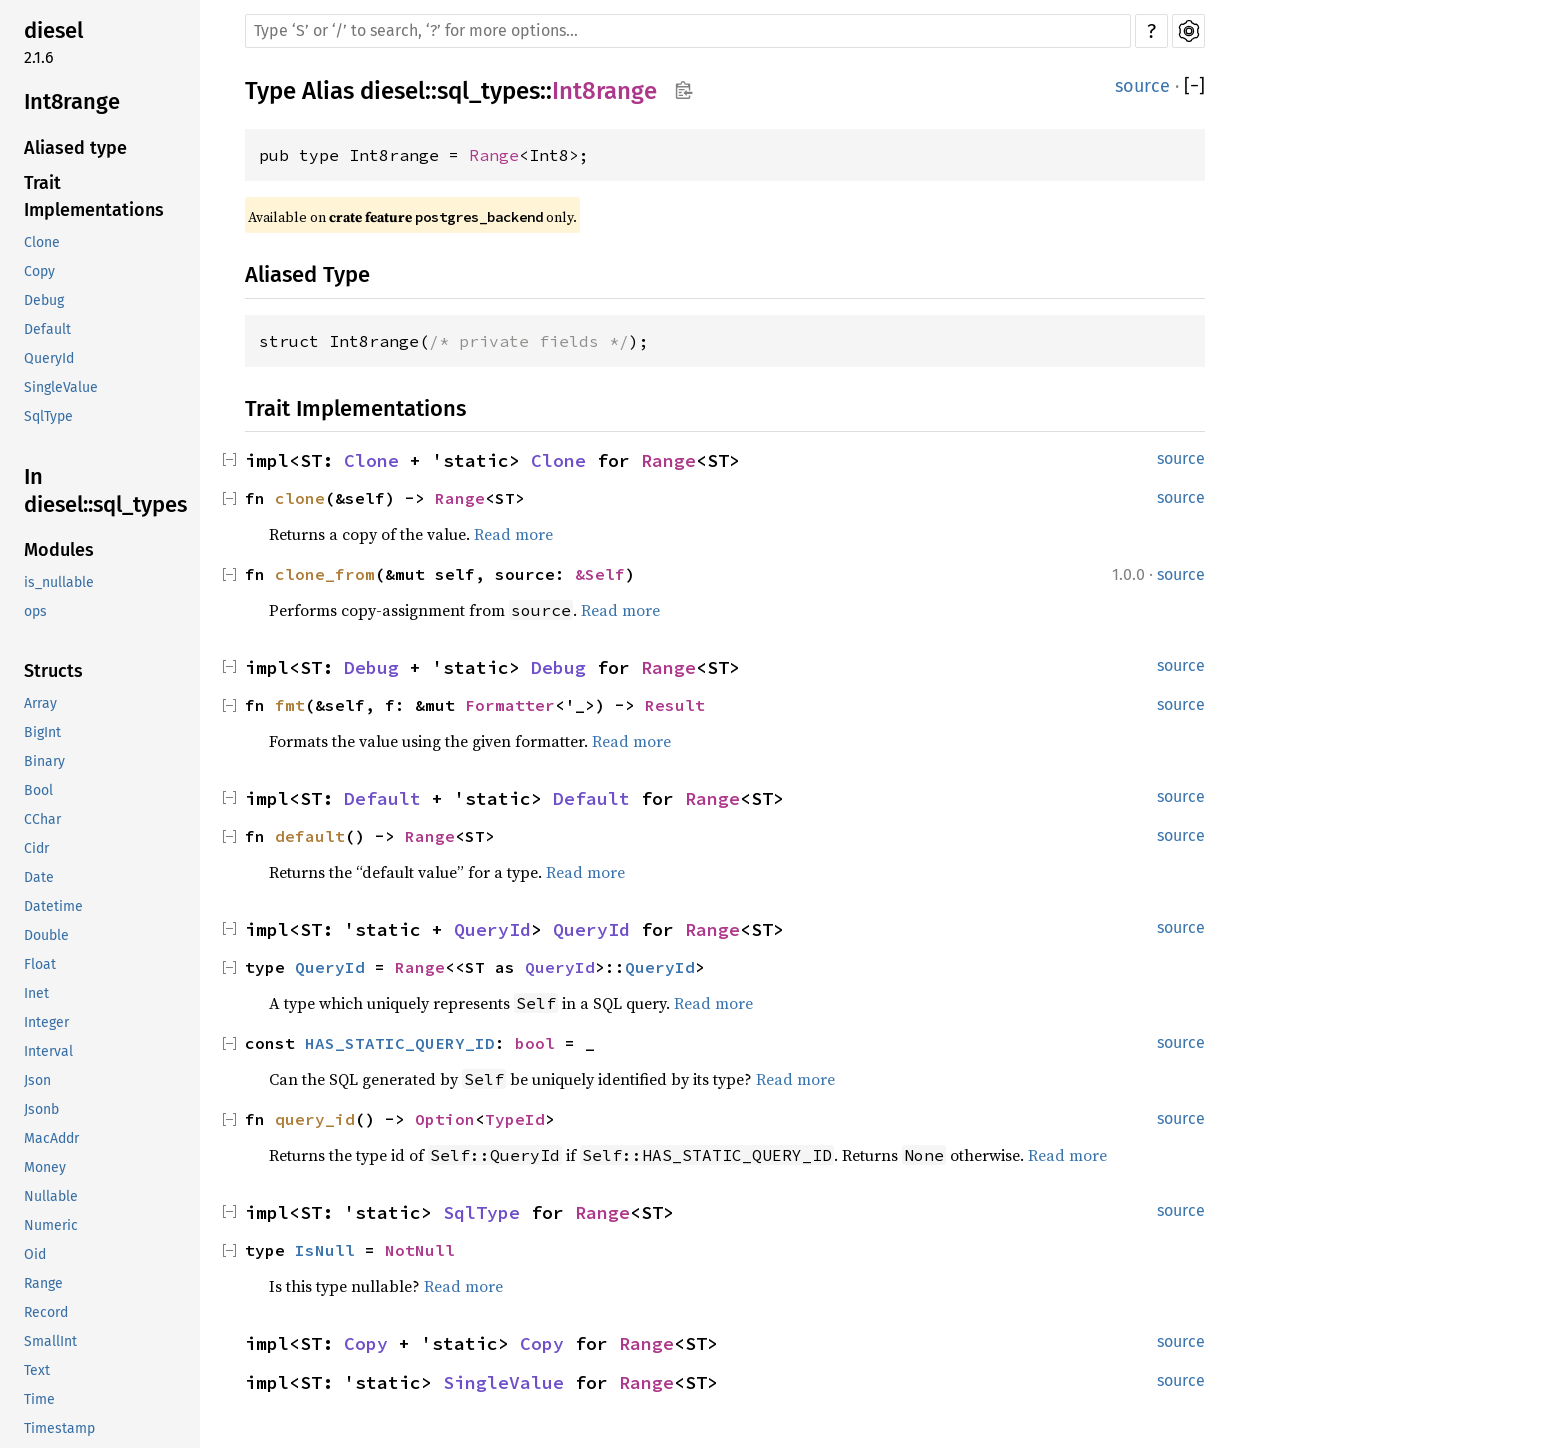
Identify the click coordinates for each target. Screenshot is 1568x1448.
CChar (42, 819)
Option (445, 1119)
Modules (59, 550)
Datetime (53, 906)
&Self (600, 574)
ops (35, 611)
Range (43, 1283)
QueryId (49, 358)
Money (45, 1167)
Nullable (51, 1196)
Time (39, 1399)
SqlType (48, 416)
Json (37, 1080)
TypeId (515, 1119)
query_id (315, 1119)
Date (39, 877)
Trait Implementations (94, 196)
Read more (513, 534)
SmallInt (50, 1341)
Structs (53, 671)
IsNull (325, 1250)
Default (47, 329)
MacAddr (51, 1138)
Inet (36, 993)
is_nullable (59, 582)
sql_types (488, 91)
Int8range (72, 101)
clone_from (325, 574)
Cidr (36, 848)
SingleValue (61, 387)
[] (1194, 86)
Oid (35, 1254)
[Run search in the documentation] (688, 31)
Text (37, 1370)
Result (675, 705)
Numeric (51, 1225)
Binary (44, 761)
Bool (38, 790)
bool (535, 1043)
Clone (42, 242)
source (1142, 86)
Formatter (510, 705)
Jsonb (41, 1109)
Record (46, 1312)
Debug (44, 300)
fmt (290, 705)
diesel (53, 30)
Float (40, 964)
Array (40, 703)
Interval (48, 1051)
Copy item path (683, 90)
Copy (39, 271)
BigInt (42, 732)
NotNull (420, 1250)
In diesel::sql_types (105, 490)
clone (300, 498)
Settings (1188, 31)
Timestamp (59, 1428)
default (310, 836)
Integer (46, 1022)
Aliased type (75, 148)
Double (46, 935)
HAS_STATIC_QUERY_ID (400, 1043)
